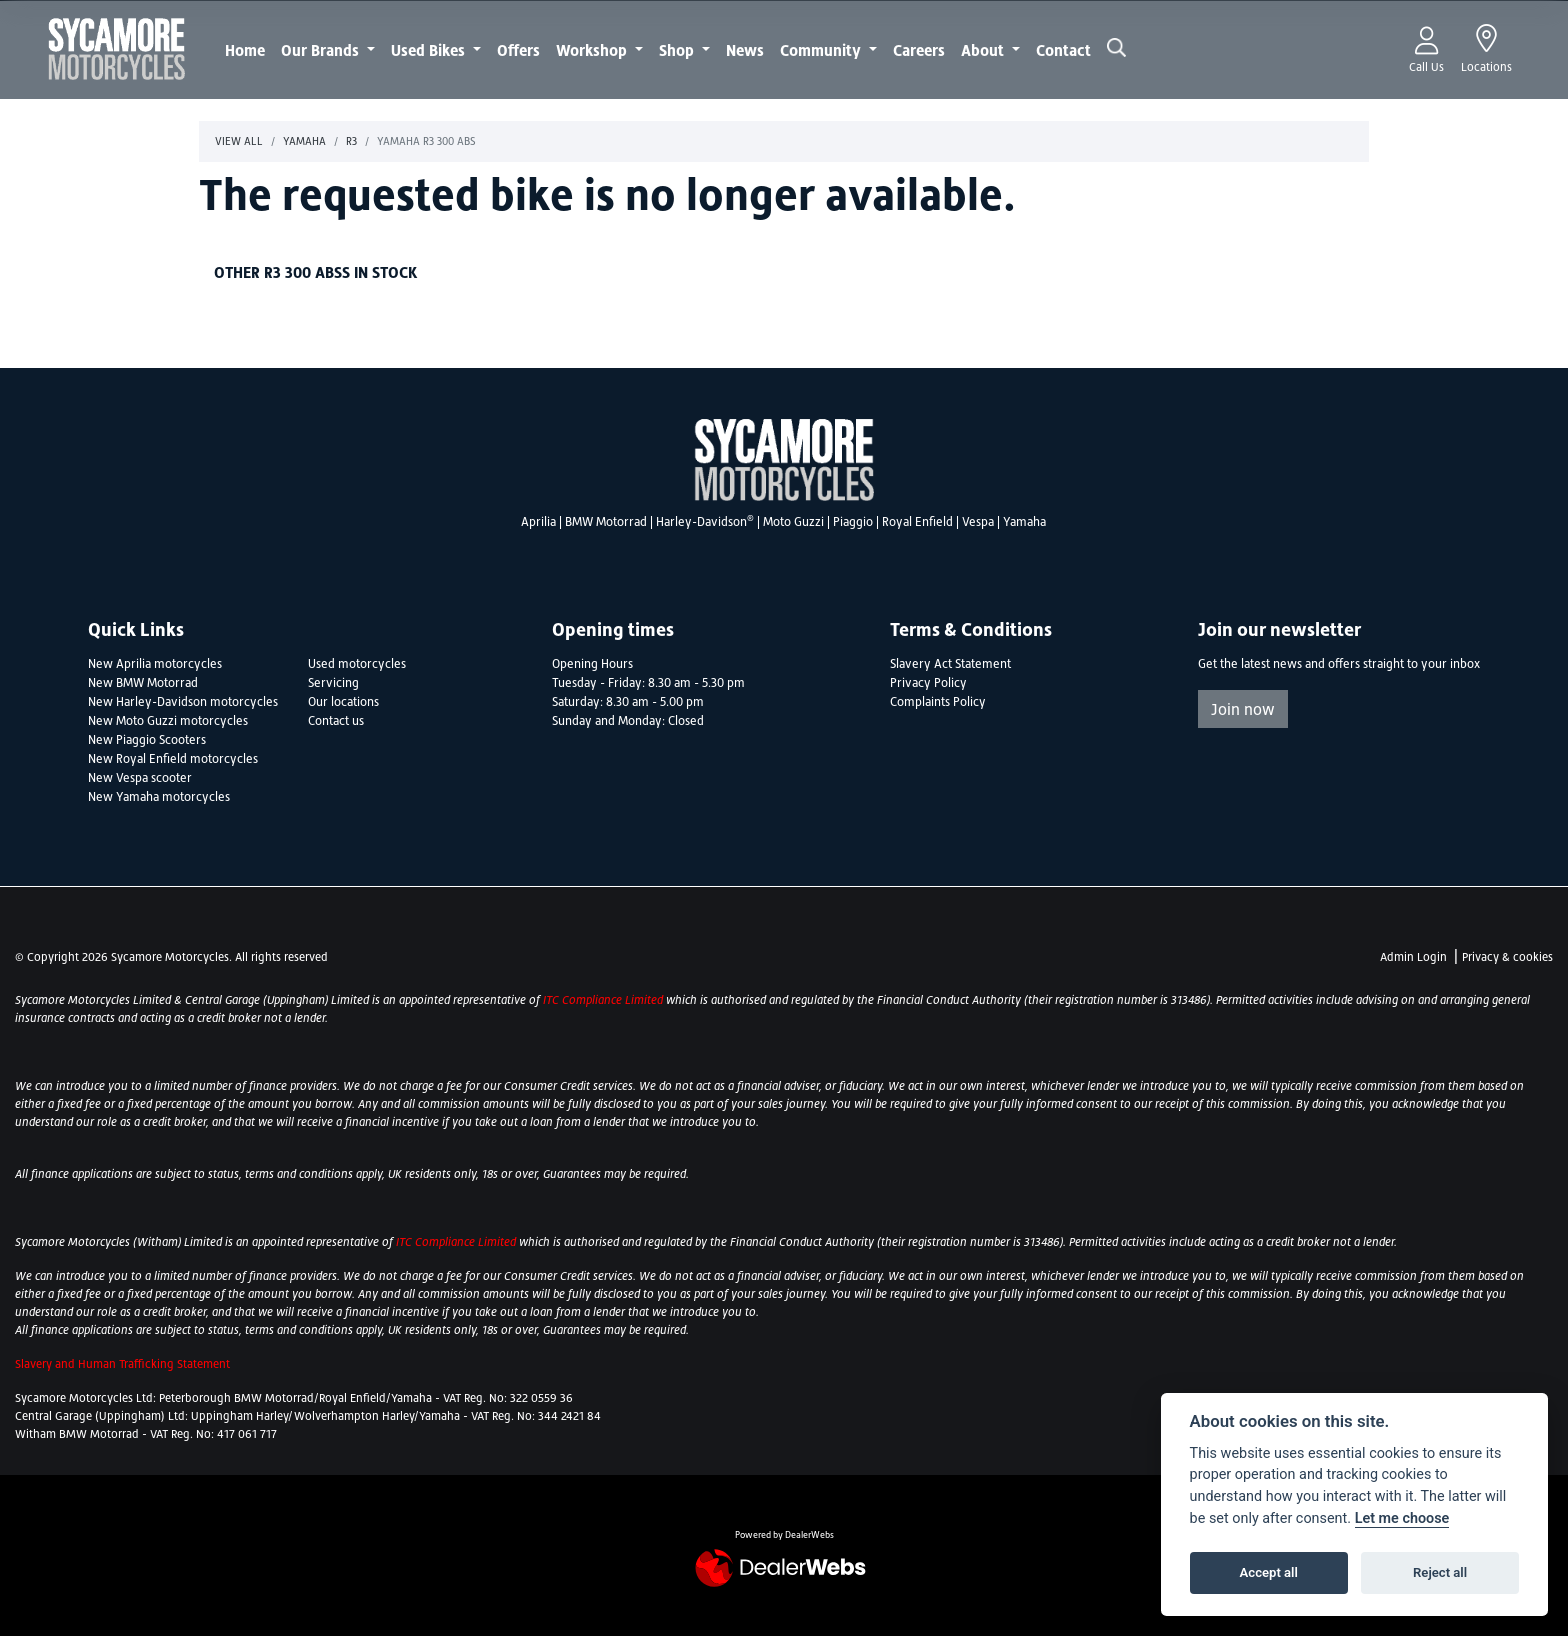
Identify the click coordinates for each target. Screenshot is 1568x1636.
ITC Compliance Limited (604, 1000)
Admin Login (1413, 957)
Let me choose (1402, 1518)
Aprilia (538, 522)
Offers (518, 50)
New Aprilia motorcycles (155, 664)
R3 (351, 141)
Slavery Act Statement (950, 664)
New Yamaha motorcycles (159, 797)
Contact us (336, 721)
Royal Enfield (917, 522)
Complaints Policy (938, 702)
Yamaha (304, 141)
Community (822, 50)
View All (239, 141)
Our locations (343, 702)
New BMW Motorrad (143, 683)
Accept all (1269, 1572)
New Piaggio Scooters (147, 740)
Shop (678, 50)
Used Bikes (430, 50)
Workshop (593, 50)
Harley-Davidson (705, 522)
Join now (1243, 709)
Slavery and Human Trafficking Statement (122, 1364)
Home (245, 50)
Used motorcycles (357, 664)
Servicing (333, 683)
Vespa (978, 522)
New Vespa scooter (140, 778)
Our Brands (322, 50)
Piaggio (853, 522)
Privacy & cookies (1507, 957)
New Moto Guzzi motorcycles (168, 721)
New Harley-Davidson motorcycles (183, 702)
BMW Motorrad (606, 522)
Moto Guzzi (793, 522)
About (984, 50)
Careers (919, 50)
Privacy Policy (928, 683)
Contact (1063, 50)
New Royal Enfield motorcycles (173, 759)
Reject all (1440, 1572)
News (745, 50)
